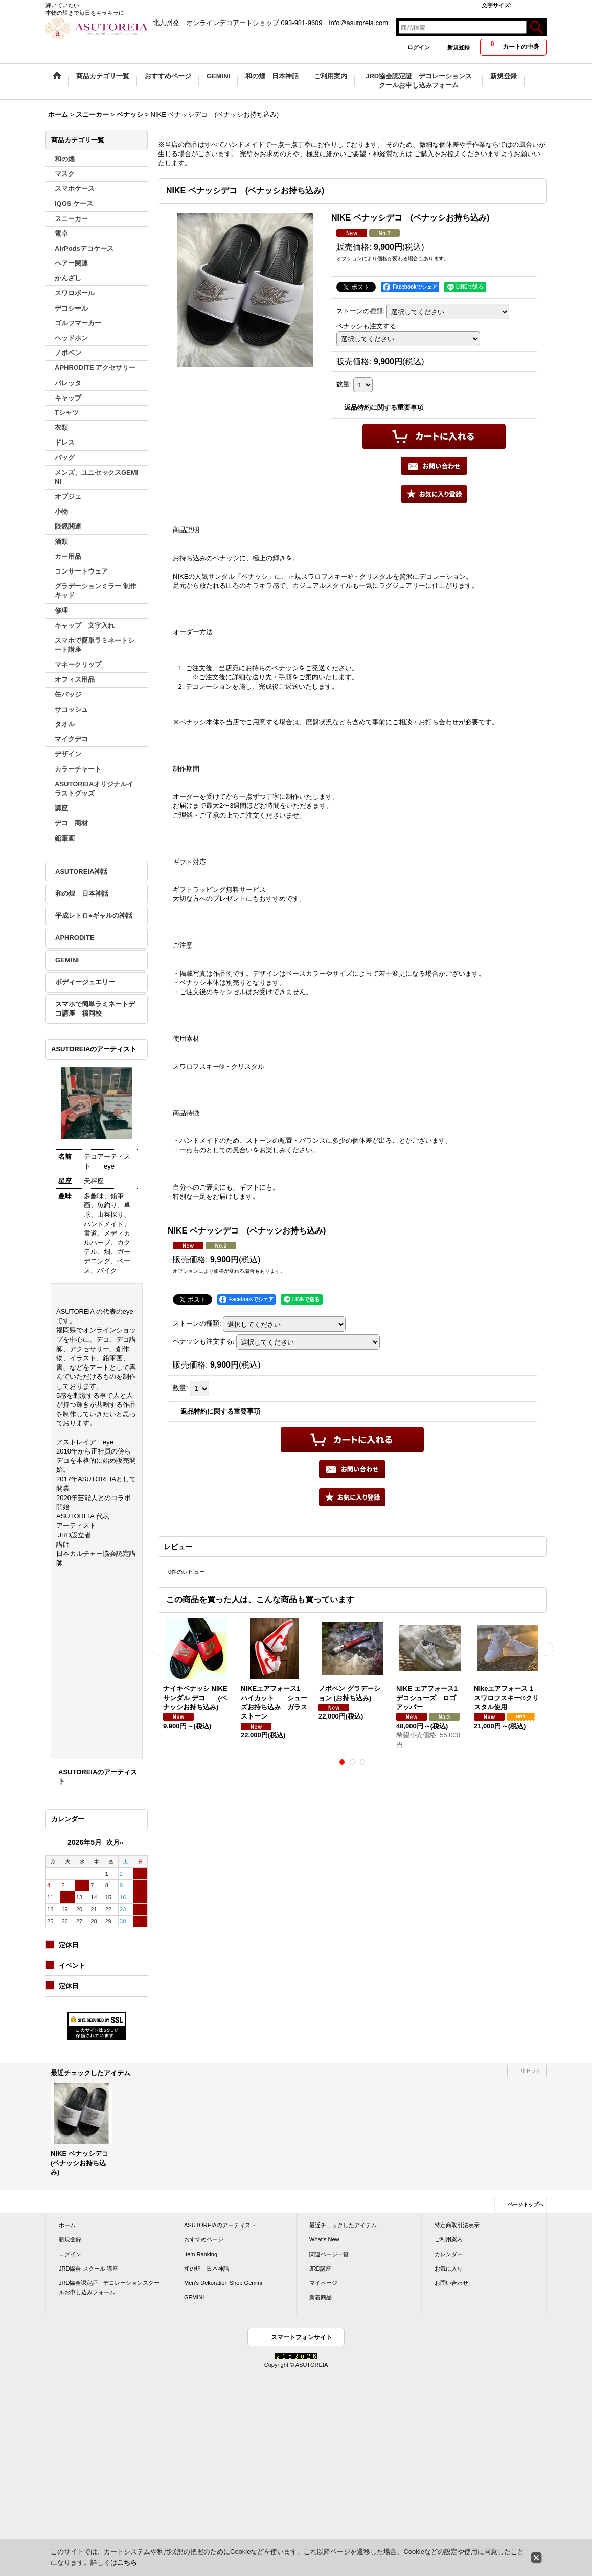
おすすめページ (203, 2239)
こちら (127, 2562)
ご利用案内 (449, 2239)
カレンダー (449, 2254)
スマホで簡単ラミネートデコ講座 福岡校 (95, 1008)
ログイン (418, 47)
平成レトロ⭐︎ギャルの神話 (93, 915)
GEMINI (67, 960)
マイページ (323, 2283)
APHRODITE (75, 937)
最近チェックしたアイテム (343, 2225)
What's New (324, 2239)
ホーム (67, 2225)
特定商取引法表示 (457, 2225)
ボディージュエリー (85, 982)
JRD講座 (320, 2268)
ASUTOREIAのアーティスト (220, 2225)
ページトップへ (525, 2204)
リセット (530, 2071)
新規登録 (458, 47)
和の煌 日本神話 (81, 893)
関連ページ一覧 (329, 2254)
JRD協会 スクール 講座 (88, 2268)
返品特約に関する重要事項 (384, 407)
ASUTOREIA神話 (81, 871)
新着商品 (320, 2297)
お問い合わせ (451, 2283)
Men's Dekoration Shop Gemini (223, 2283)
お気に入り (449, 2268)
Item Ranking (200, 2254)
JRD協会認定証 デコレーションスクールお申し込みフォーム (109, 2287)
